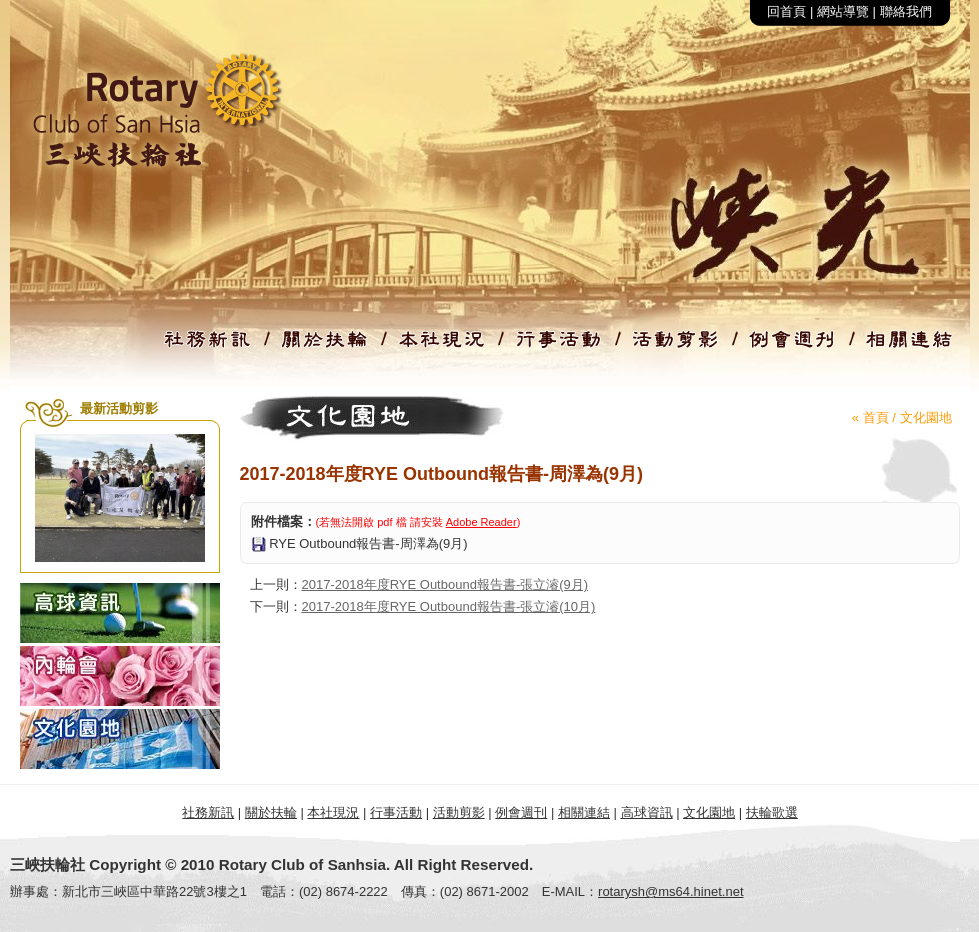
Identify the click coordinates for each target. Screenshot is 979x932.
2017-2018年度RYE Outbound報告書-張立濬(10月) (449, 606)
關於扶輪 (271, 812)
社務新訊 (208, 812)
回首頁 (786, 11)
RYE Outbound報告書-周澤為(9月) (368, 543)
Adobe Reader (481, 522)
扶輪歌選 (772, 812)
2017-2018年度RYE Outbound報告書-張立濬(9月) (445, 584)
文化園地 (926, 417)
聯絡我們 (906, 11)
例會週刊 (521, 812)
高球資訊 (647, 812)
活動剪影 (459, 812)
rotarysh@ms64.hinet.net (670, 891)
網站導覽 (843, 11)
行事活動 (396, 812)
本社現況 (333, 812)
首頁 (876, 417)
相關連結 (584, 812)
